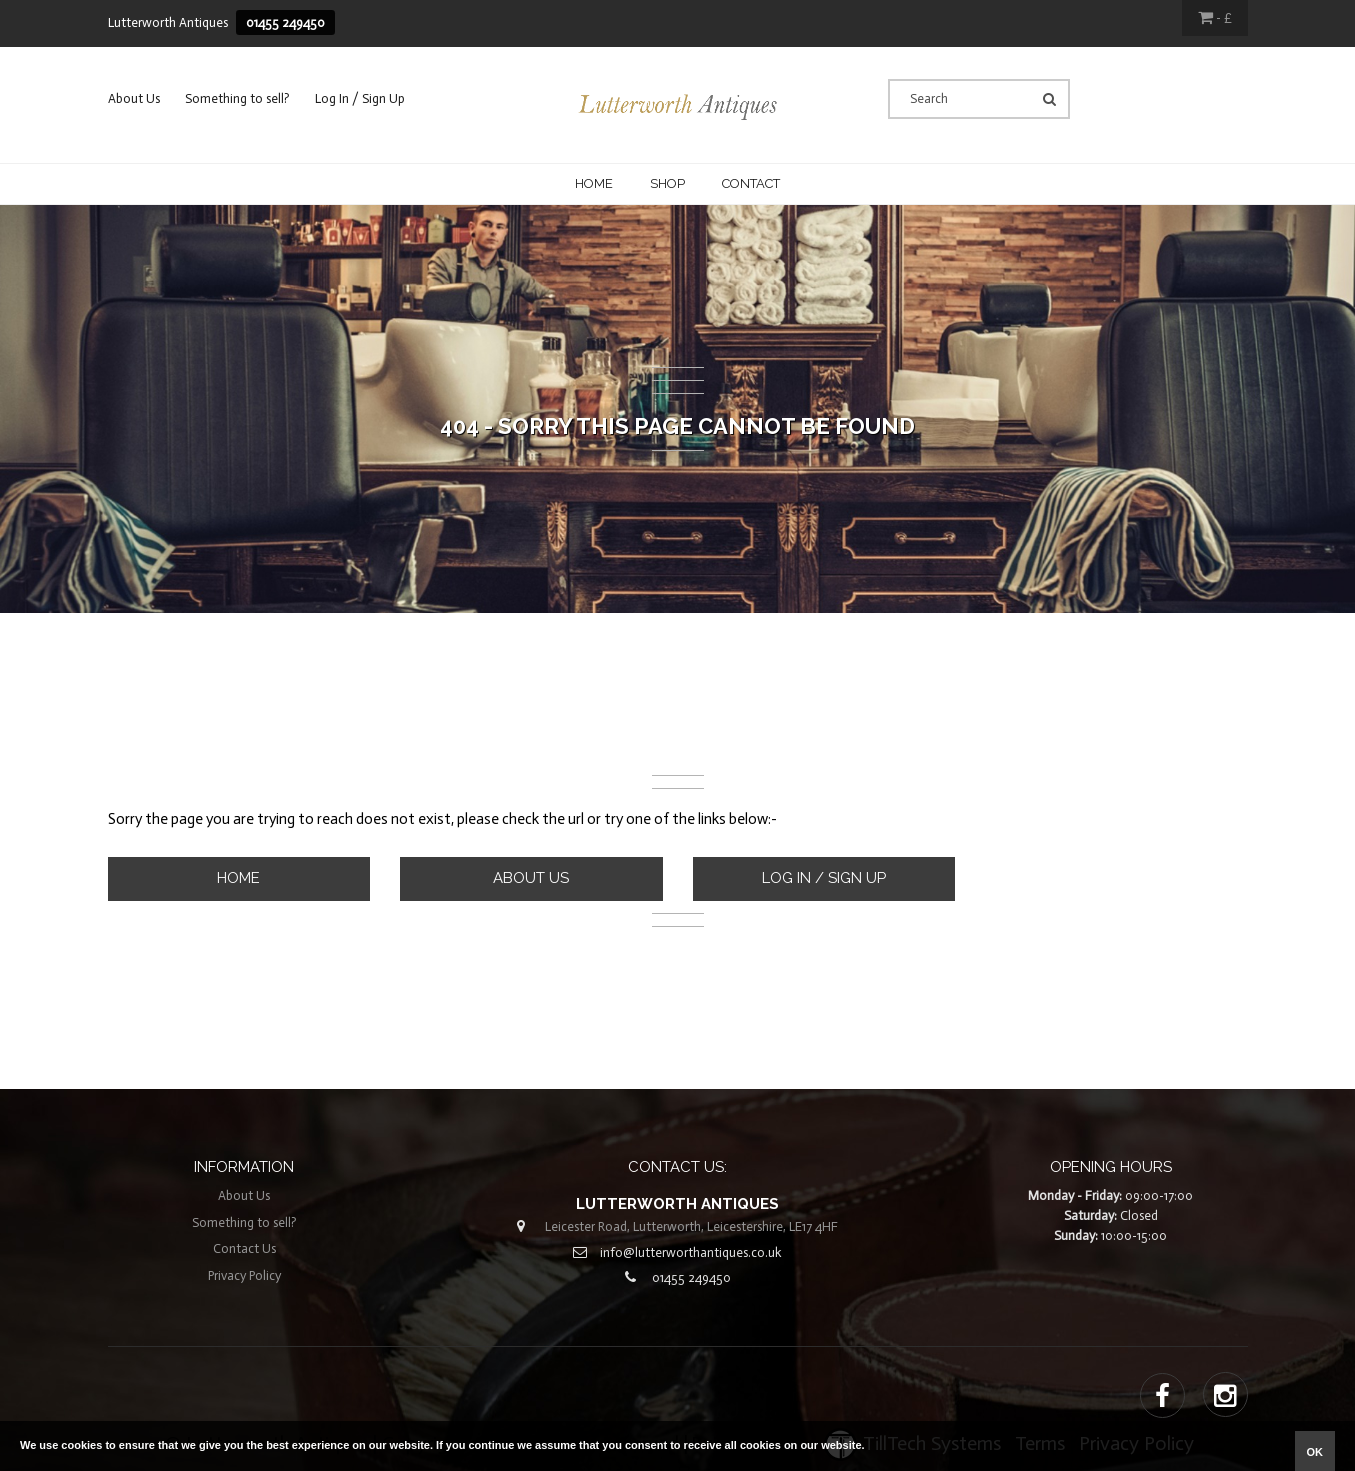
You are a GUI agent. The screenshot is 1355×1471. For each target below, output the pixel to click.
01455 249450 (285, 22)
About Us (134, 98)
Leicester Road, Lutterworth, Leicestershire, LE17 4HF (691, 1226)
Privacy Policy (244, 1275)
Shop (667, 183)
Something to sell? (237, 98)
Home (594, 183)
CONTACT (751, 183)
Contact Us (244, 1248)
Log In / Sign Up (360, 98)
